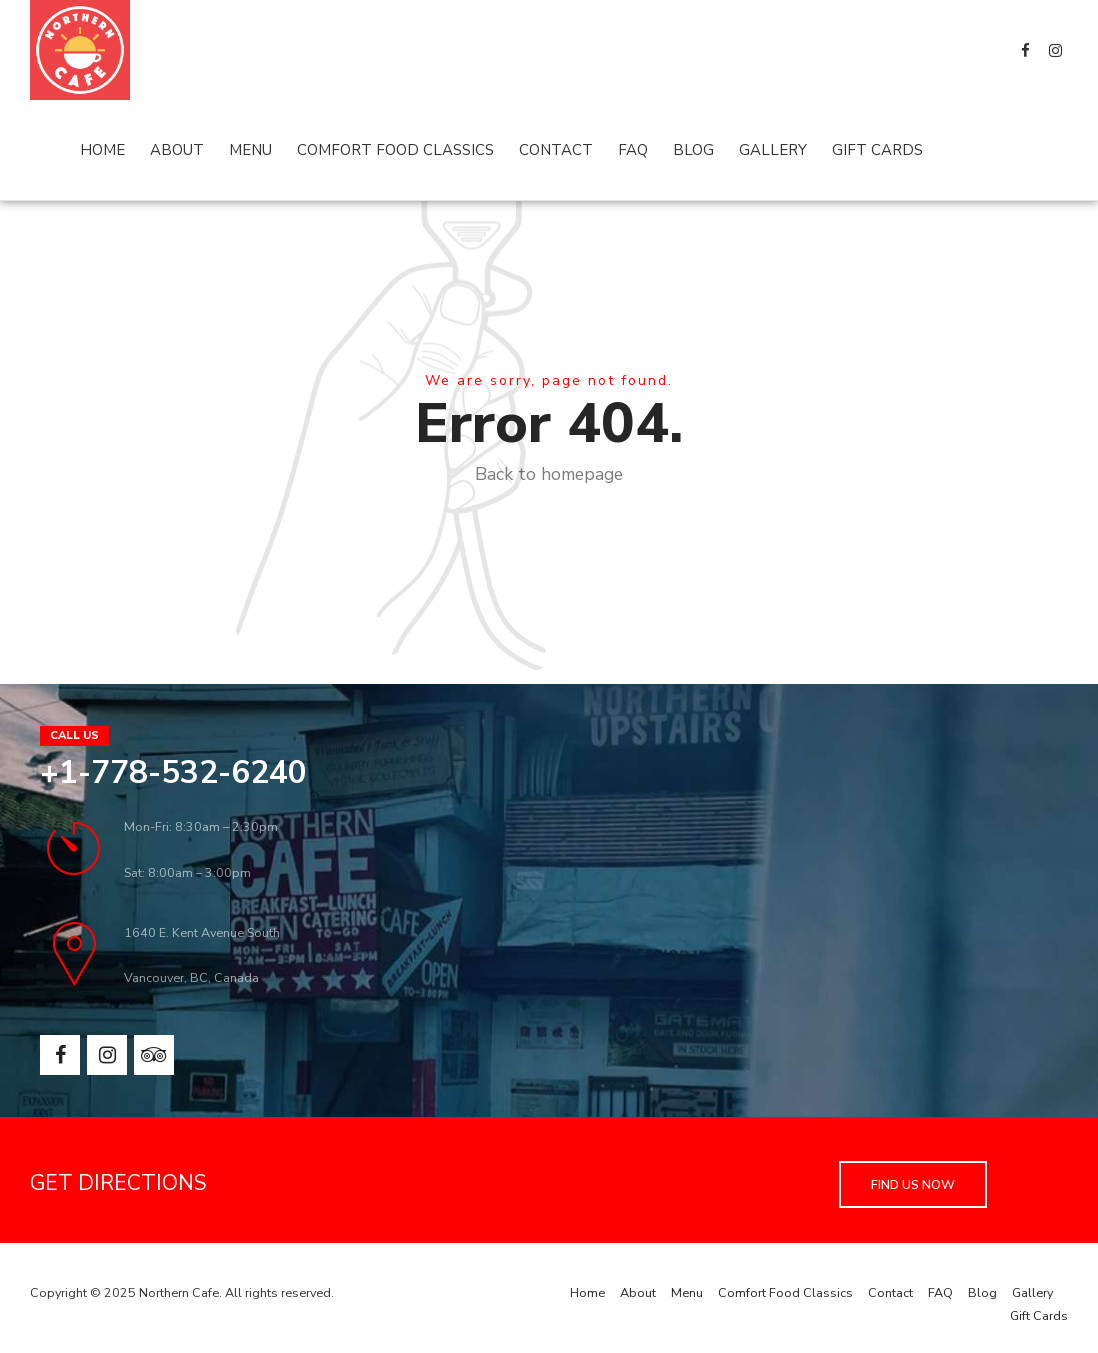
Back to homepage (549, 474)
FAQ (633, 150)
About (177, 150)
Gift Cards (877, 150)
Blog (693, 150)
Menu (250, 150)
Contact (556, 150)
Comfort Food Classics (395, 150)
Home (102, 150)
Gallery (773, 150)
